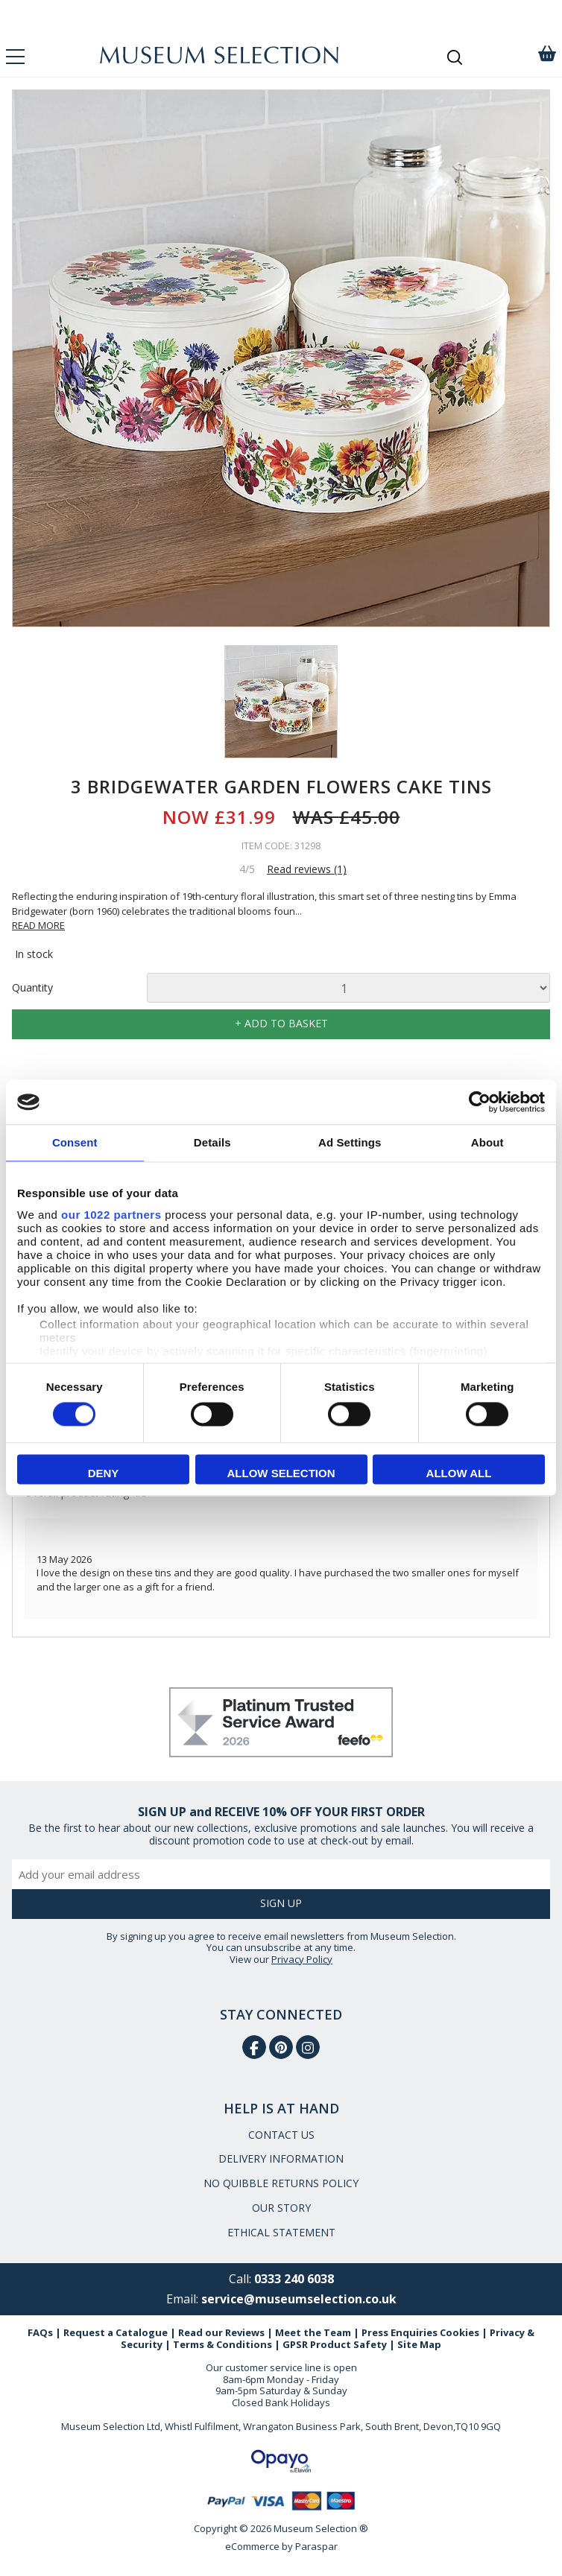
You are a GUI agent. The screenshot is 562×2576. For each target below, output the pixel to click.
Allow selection (281, 1474)
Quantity (32, 988)
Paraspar (316, 2546)
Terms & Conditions (222, 2344)
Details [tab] (212, 1142)
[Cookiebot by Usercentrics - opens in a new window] (479, 1102)
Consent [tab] (75, 1142)
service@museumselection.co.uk (299, 2299)
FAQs (40, 2332)
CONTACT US (281, 2135)
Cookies (459, 2332)
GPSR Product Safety (334, 2344)
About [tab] (487, 1142)
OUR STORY (281, 2208)
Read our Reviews (221, 2332)
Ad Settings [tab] (349, 1142)
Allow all (459, 1474)
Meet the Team (313, 2332)
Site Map (419, 2344)
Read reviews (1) (307, 869)
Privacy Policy (301, 1959)
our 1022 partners (111, 1214)
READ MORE (38, 925)
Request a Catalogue (115, 2332)
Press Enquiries (399, 2332)
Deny (103, 1474)
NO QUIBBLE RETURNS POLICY (281, 2183)
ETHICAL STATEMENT (281, 2232)
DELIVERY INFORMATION (281, 2158)
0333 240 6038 (294, 2279)
